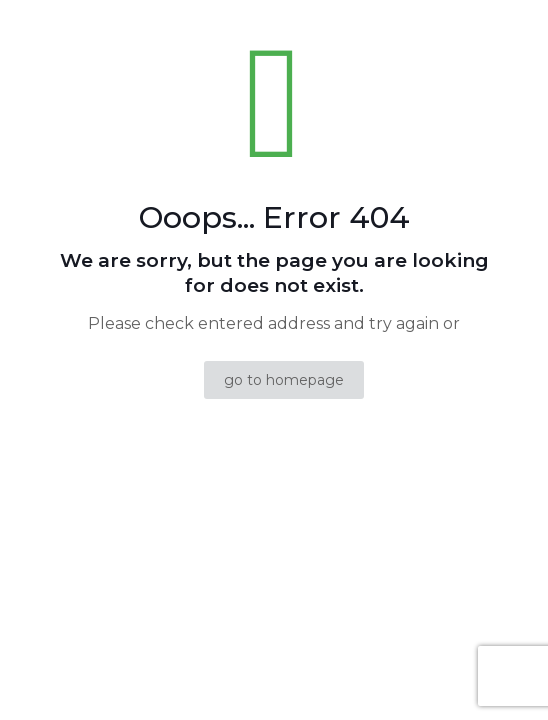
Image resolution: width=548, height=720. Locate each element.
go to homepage (284, 380)
